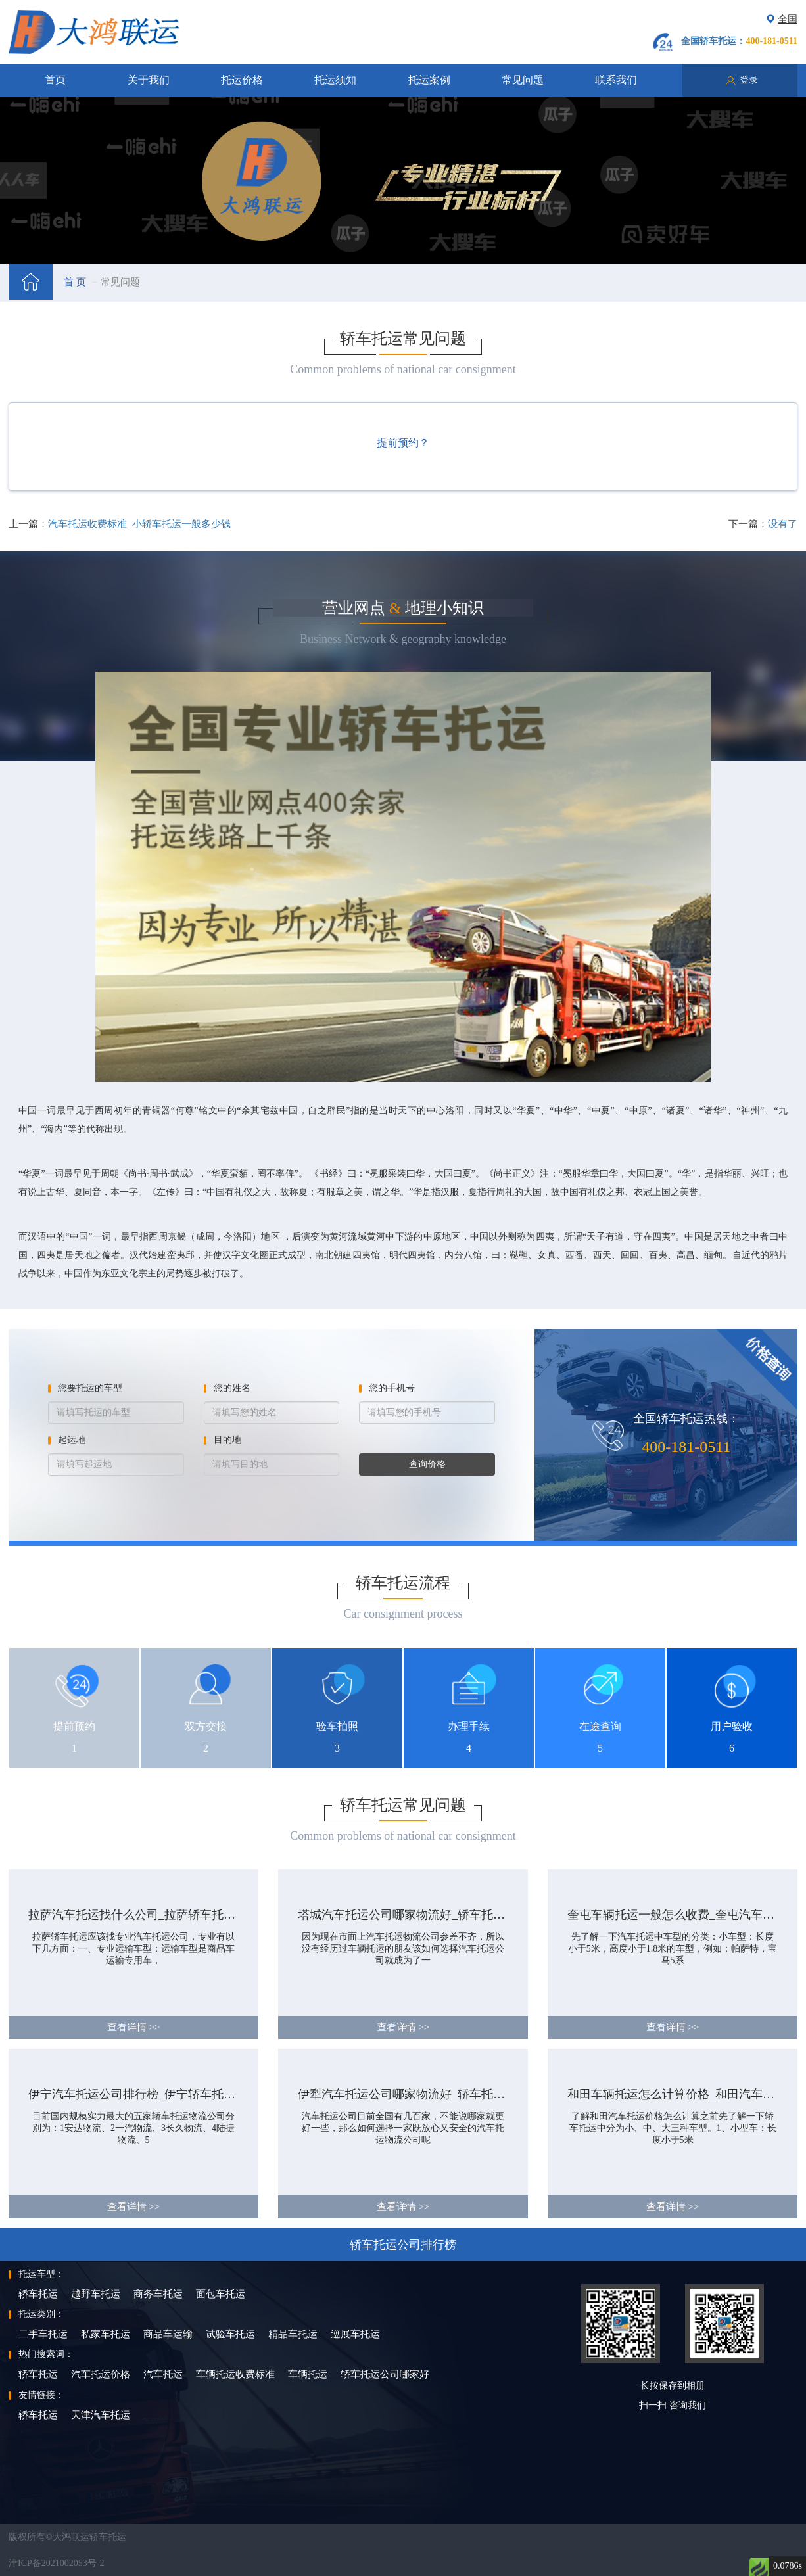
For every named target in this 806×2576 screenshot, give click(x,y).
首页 (55, 79)
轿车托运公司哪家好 (385, 2374)
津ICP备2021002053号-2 (56, 2563)
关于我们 (149, 79)
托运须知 (335, 79)
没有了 (782, 524)
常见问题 (523, 79)
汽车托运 (163, 2374)
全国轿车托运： (739, 41)
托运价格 (242, 79)
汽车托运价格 (100, 2374)
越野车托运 (95, 2294)
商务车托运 (158, 2294)
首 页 (75, 282)
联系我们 (616, 79)
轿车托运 (38, 2294)
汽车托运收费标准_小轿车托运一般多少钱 (139, 524)
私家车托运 (105, 2334)
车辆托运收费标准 (235, 2374)
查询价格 (427, 1464)
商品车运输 (168, 2334)
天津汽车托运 (100, 2415)
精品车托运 (293, 2334)
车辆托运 (307, 2374)
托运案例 (429, 79)
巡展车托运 (355, 2334)
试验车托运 (230, 2334)
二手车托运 (43, 2334)
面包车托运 (220, 2294)
